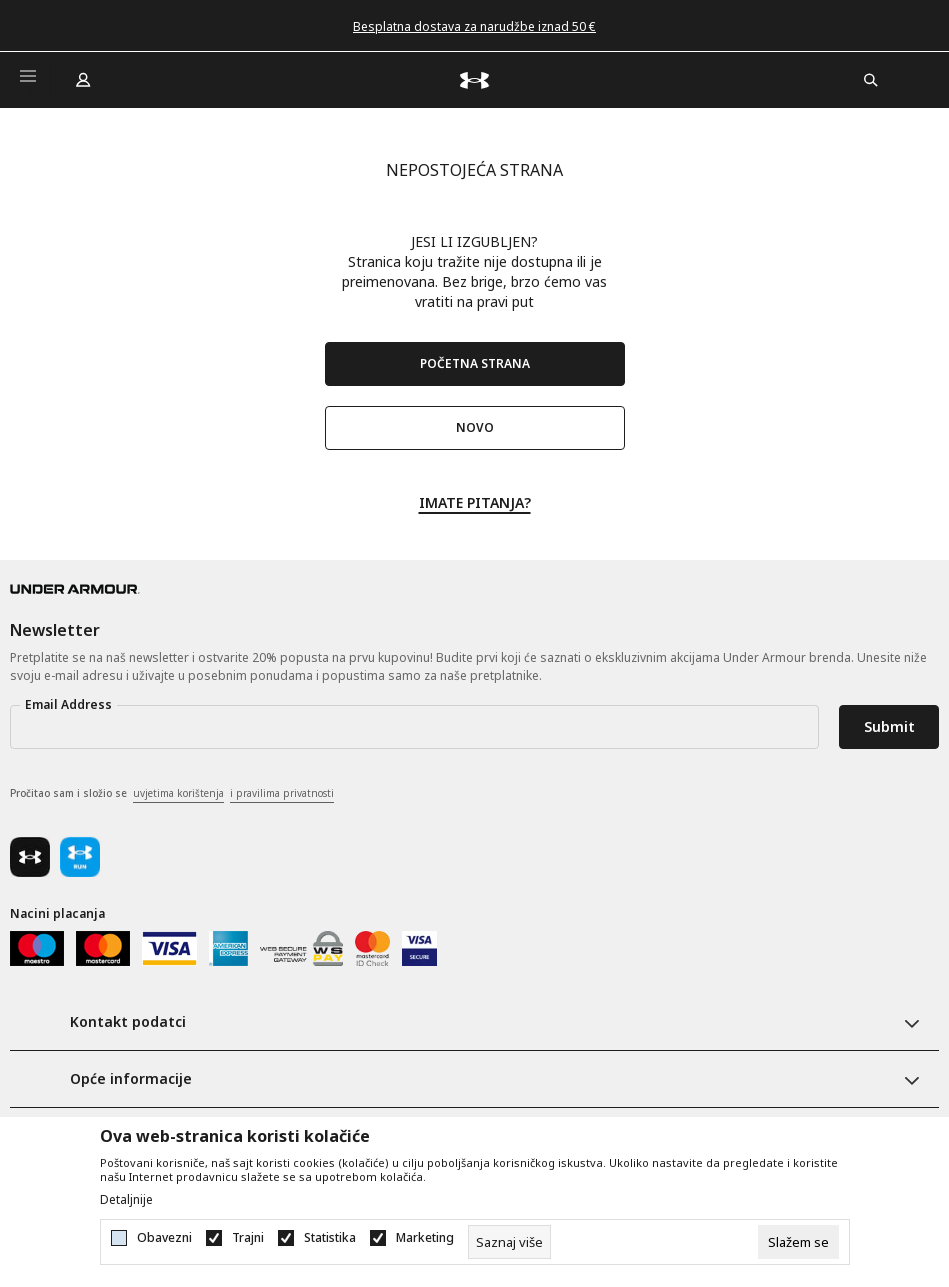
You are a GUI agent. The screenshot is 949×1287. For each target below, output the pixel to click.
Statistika (330, 1238)
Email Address (68, 704)
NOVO (475, 427)
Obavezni (164, 1238)
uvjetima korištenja (178, 793)
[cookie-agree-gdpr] (798, 1242)
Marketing (425, 1238)
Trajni (248, 1238)
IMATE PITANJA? (475, 501)
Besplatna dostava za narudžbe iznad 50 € (474, 26)
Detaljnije (126, 1200)
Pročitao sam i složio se (172, 794)
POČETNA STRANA (475, 363)
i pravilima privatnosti (282, 793)
